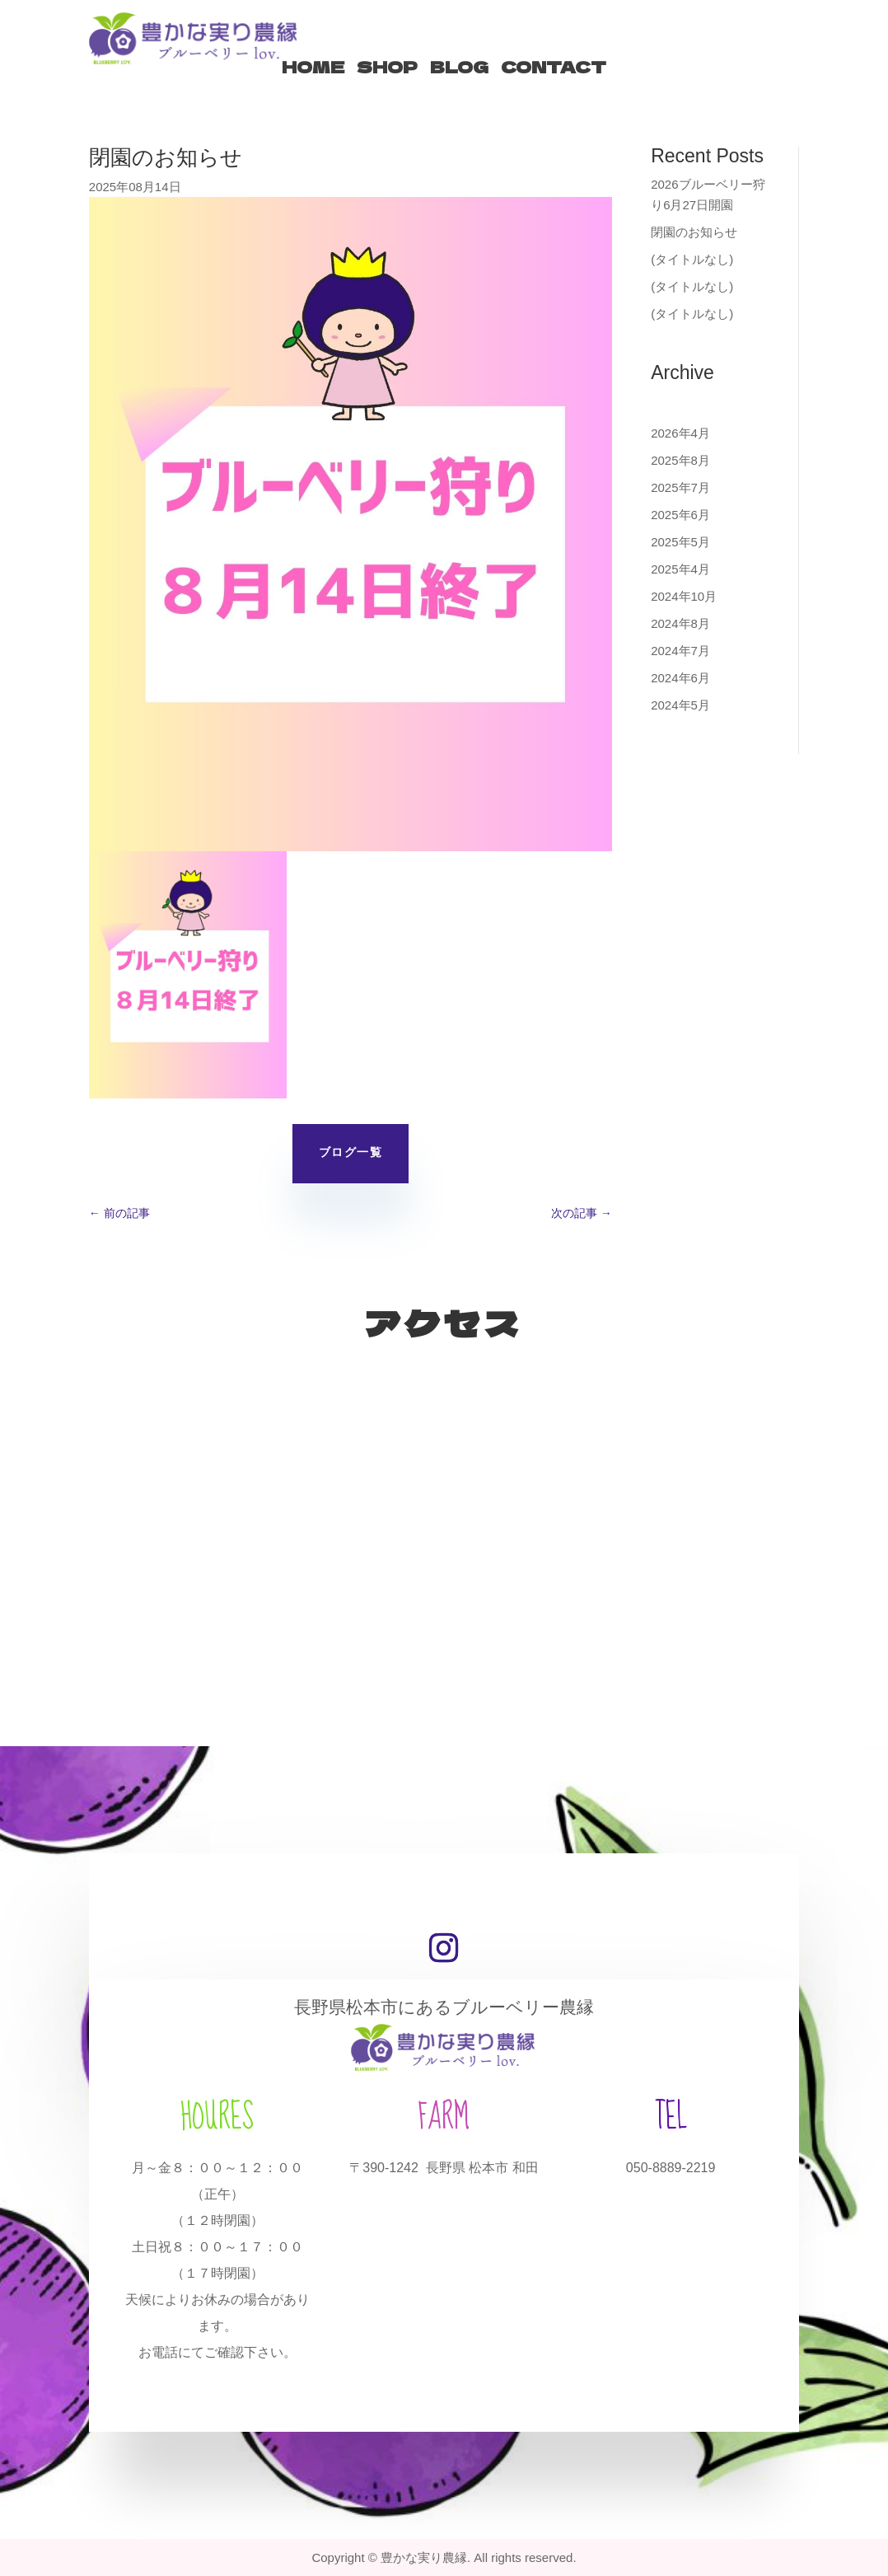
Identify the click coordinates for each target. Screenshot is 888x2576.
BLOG (459, 67)
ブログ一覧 (351, 1153)
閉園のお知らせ (694, 232)
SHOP (387, 67)
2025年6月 (680, 515)
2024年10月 (684, 596)
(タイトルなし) (692, 259)
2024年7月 (680, 651)
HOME (313, 67)
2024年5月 (680, 705)
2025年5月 (680, 542)
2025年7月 (680, 487)
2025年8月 (680, 460)
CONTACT (553, 67)
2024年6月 (680, 678)
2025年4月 (680, 569)
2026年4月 (680, 433)
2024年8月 (680, 623)
